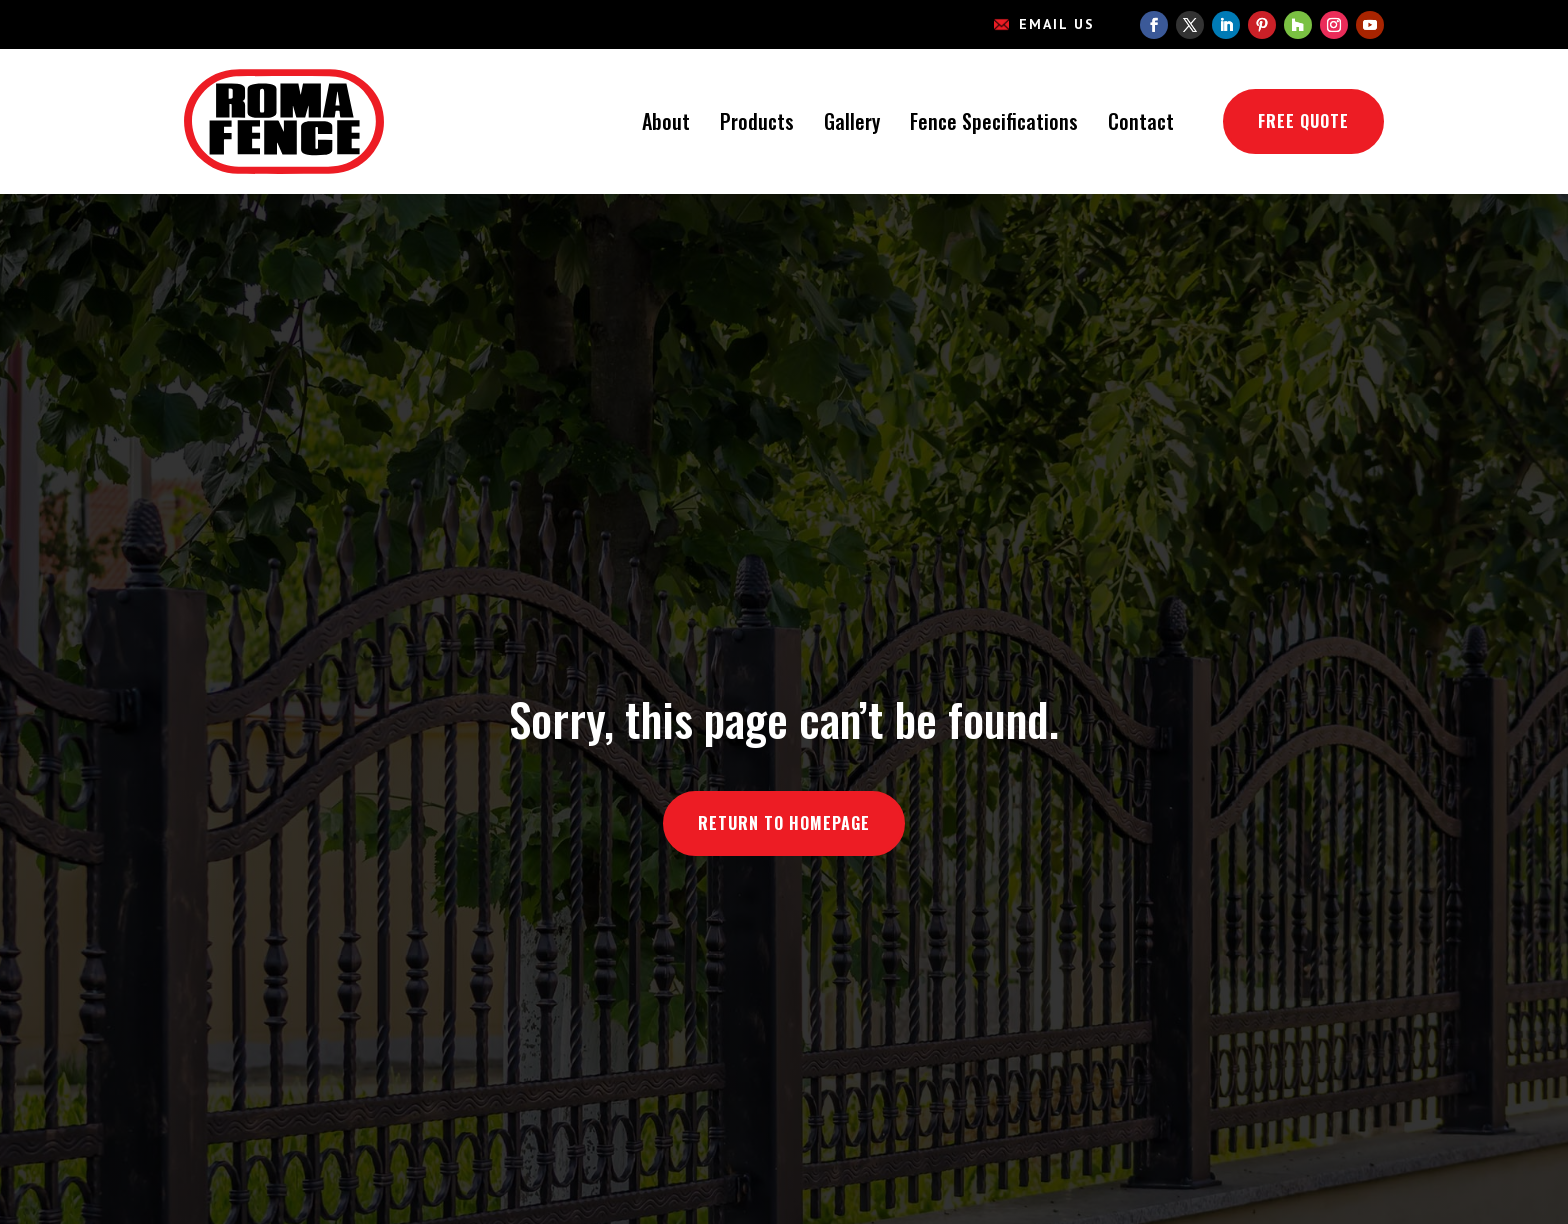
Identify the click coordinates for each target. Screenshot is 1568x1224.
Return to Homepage (784, 823)
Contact (1141, 121)
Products (757, 121)
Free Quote (1303, 121)
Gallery (852, 121)
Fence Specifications (994, 121)
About (666, 121)
